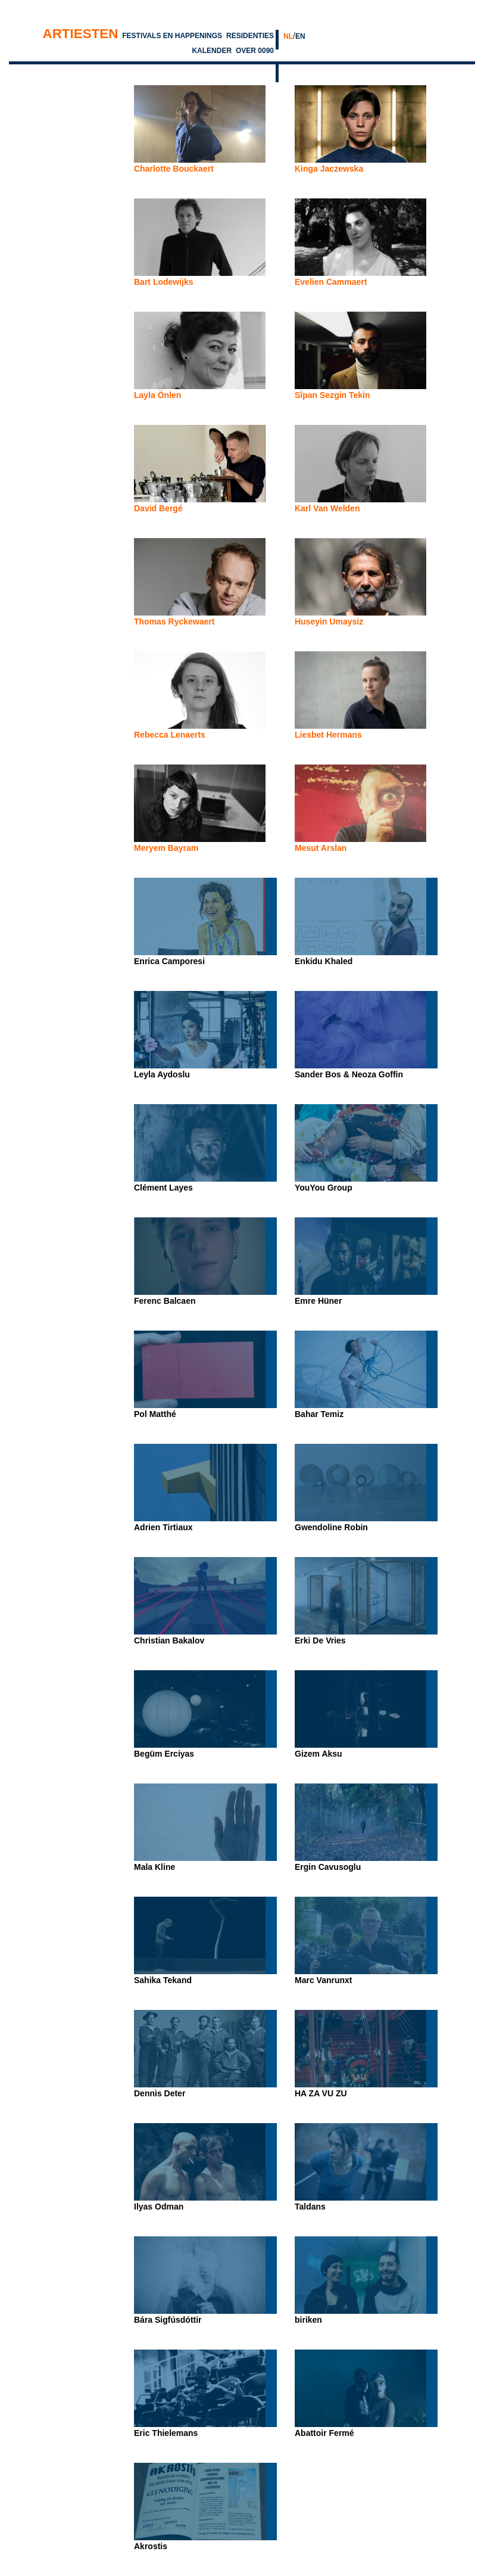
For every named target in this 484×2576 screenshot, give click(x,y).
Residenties (250, 36)
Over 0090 (255, 50)
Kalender (212, 50)
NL (288, 36)
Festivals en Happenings (172, 36)
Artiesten (80, 33)
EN (300, 36)
